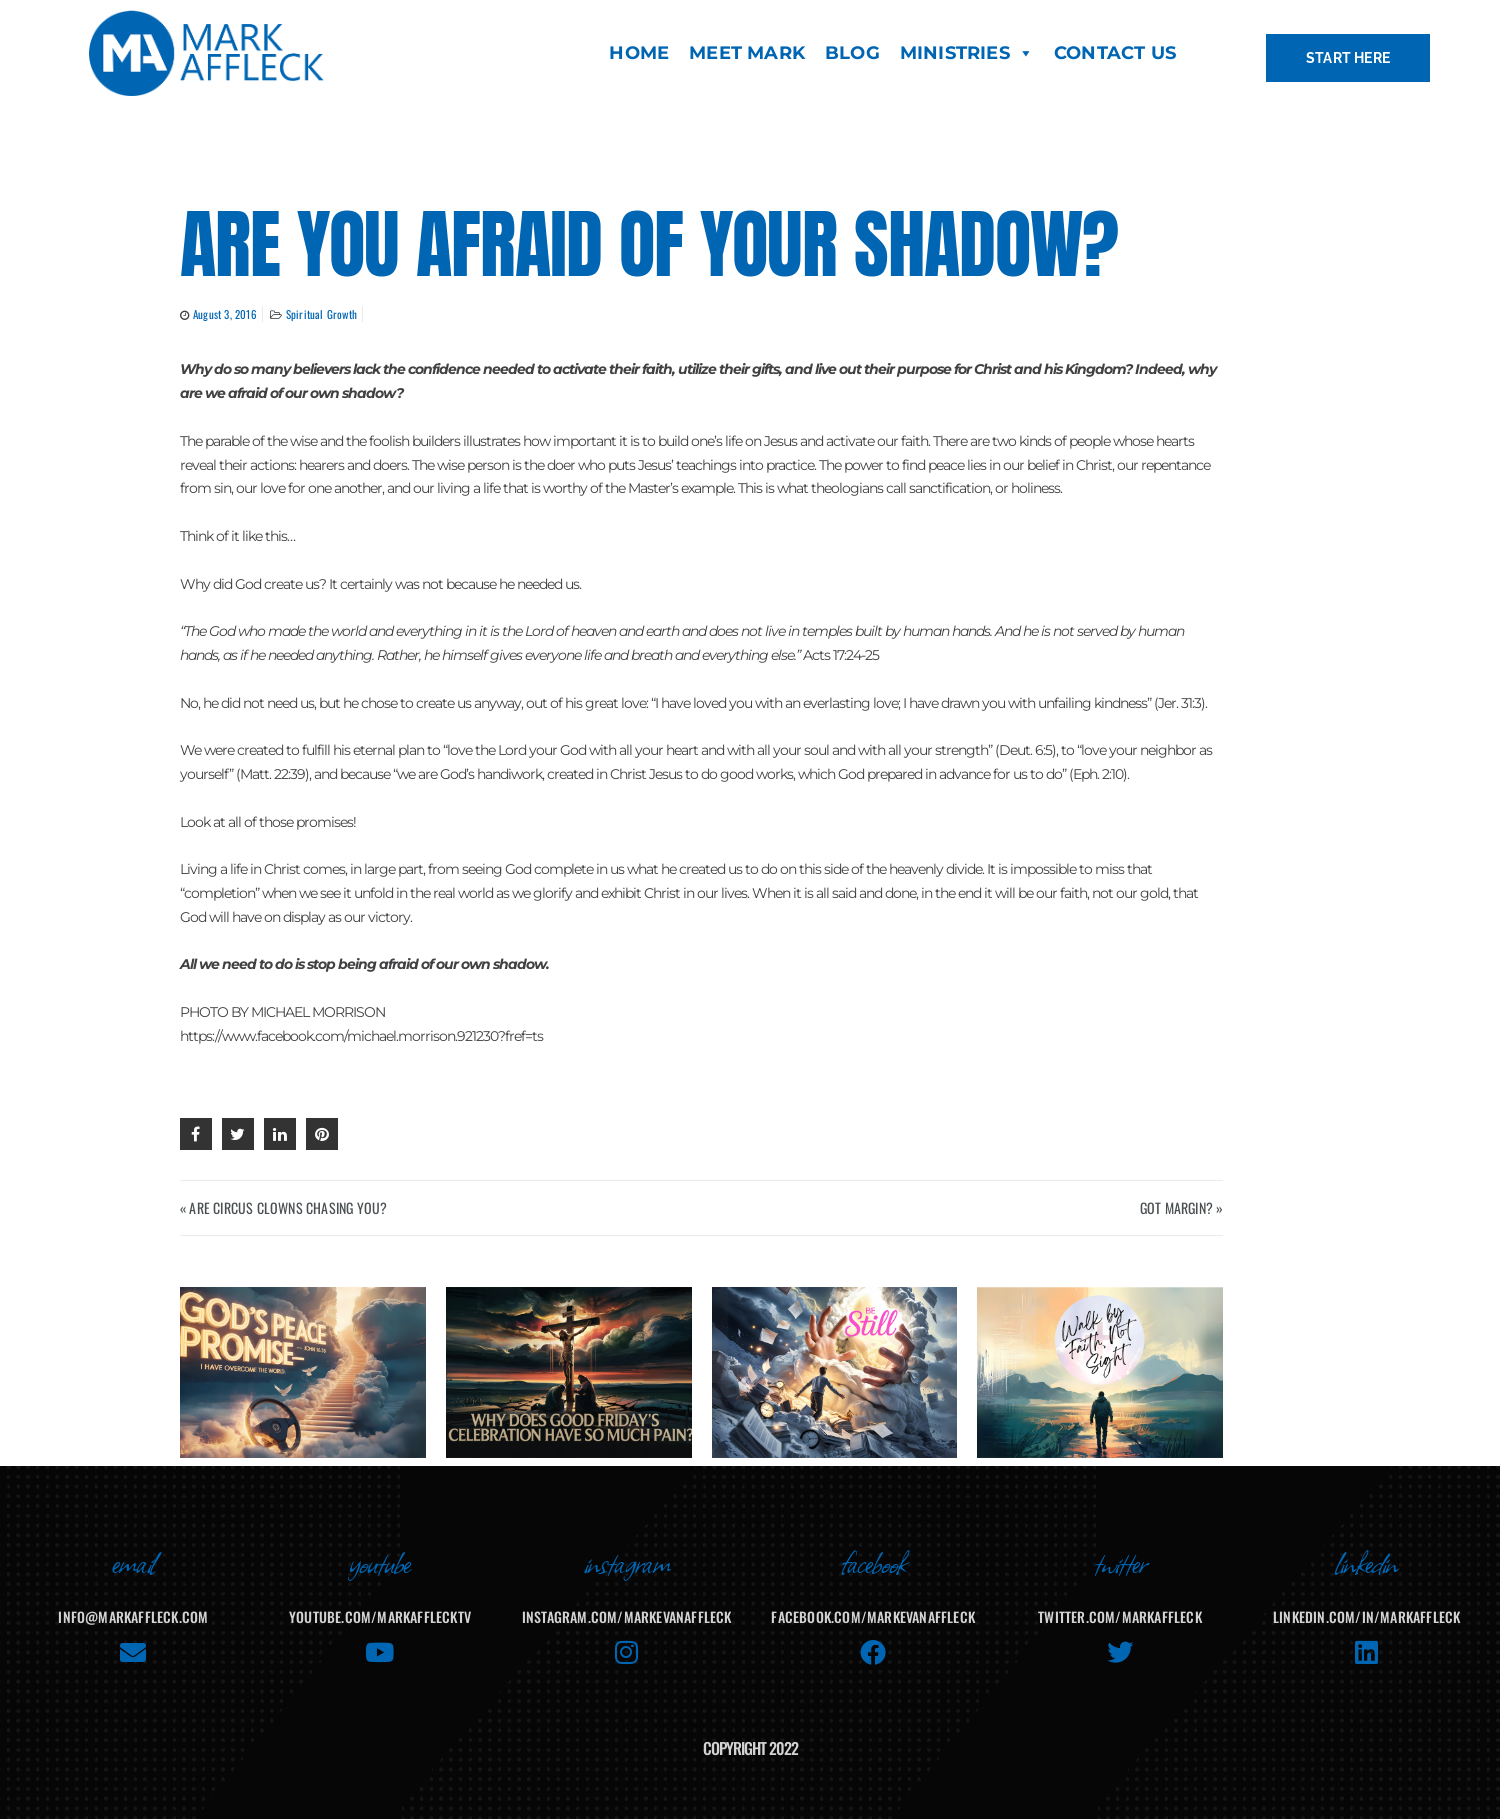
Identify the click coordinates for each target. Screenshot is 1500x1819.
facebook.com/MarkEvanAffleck (873, 1616)
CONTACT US (1115, 53)
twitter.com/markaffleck (1120, 1616)
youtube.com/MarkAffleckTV (380, 1616)
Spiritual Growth (321, 314)
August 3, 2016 (225, 314)
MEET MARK (747, 53)
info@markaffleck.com (133, 1616)
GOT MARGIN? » (1182, 1207)
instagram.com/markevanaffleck (627, 1616)
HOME (639, 53)
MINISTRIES (967, 53)
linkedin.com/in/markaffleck (1366, 1616)
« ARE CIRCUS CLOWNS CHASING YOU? (283, 1207)
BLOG (852, 53)
